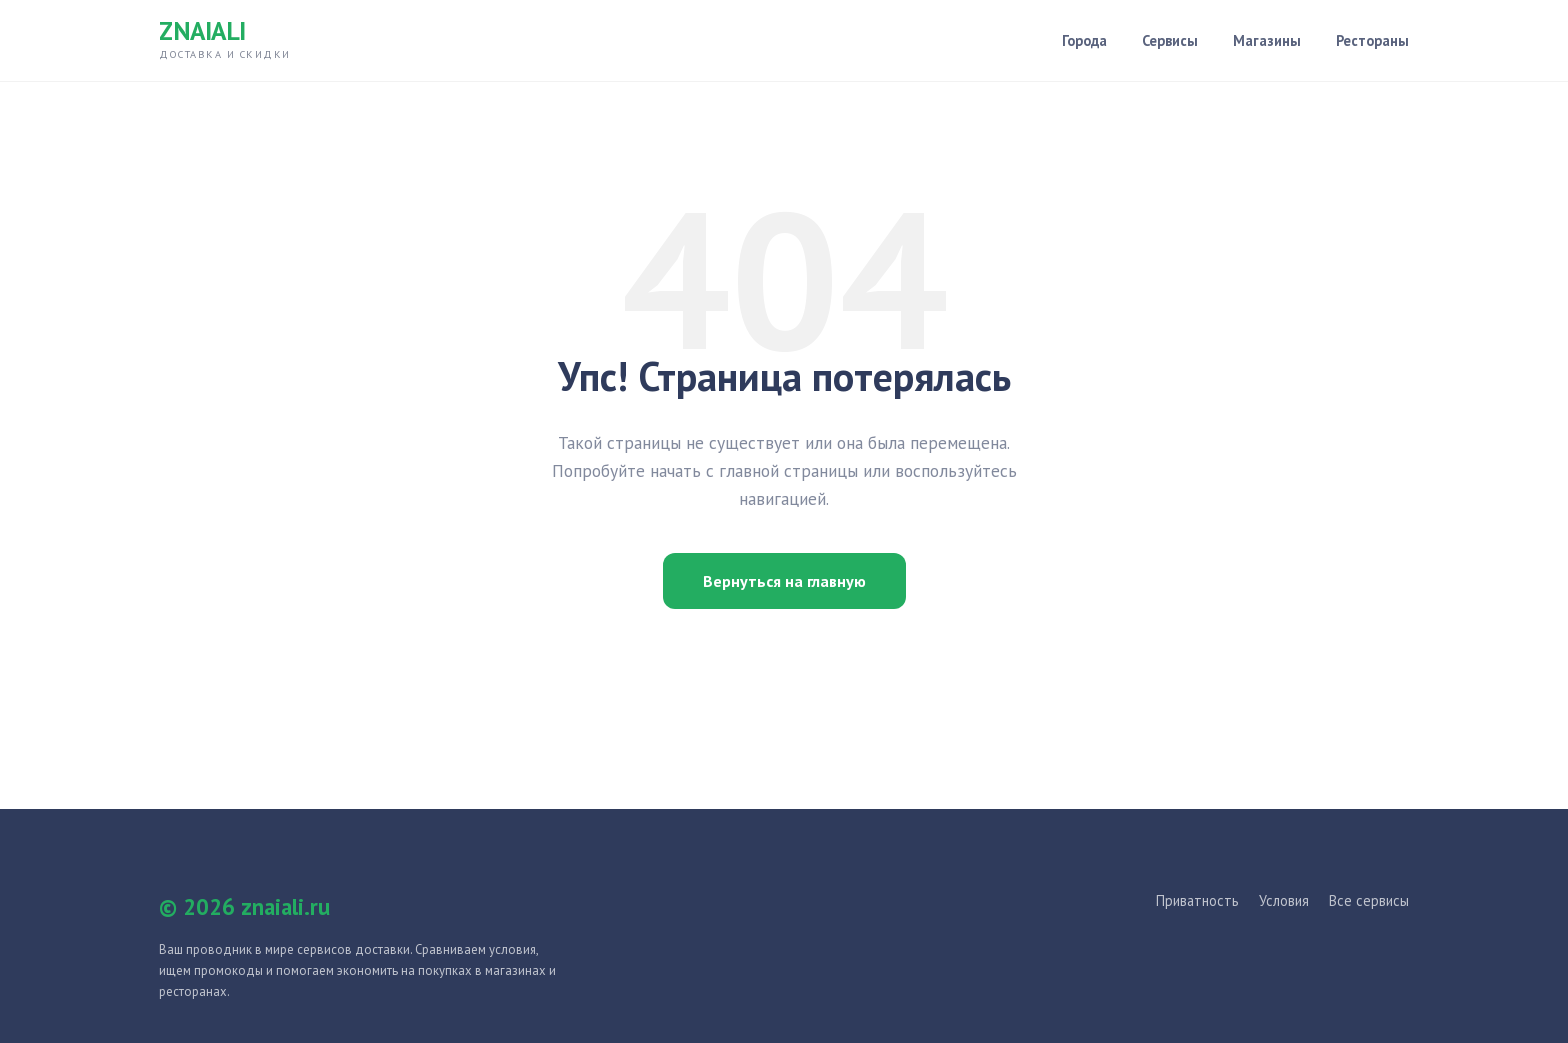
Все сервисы (1369, 900)
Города (1084, 40)
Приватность (1197, 900)
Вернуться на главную (784, 581)
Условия (1284, 900)
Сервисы (1170, 40)
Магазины (1267, 40)
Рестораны (1372, 40)
